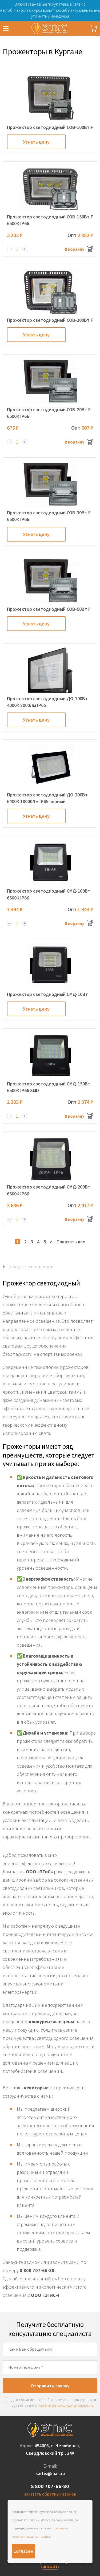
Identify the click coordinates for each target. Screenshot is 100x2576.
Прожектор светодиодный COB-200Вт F (50, 320)
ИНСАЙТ (50, 2566)
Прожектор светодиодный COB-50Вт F (49, 609)
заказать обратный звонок (50, 2494)
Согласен (23, 2551)
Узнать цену (36, 142)
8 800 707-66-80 (50, 2486)
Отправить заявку (50, 2386)
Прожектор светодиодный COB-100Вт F (50, 127)
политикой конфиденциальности (65, 2405)
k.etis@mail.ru (50, 2473)
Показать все (71, 1242)
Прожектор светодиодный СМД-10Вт (47, 994)
